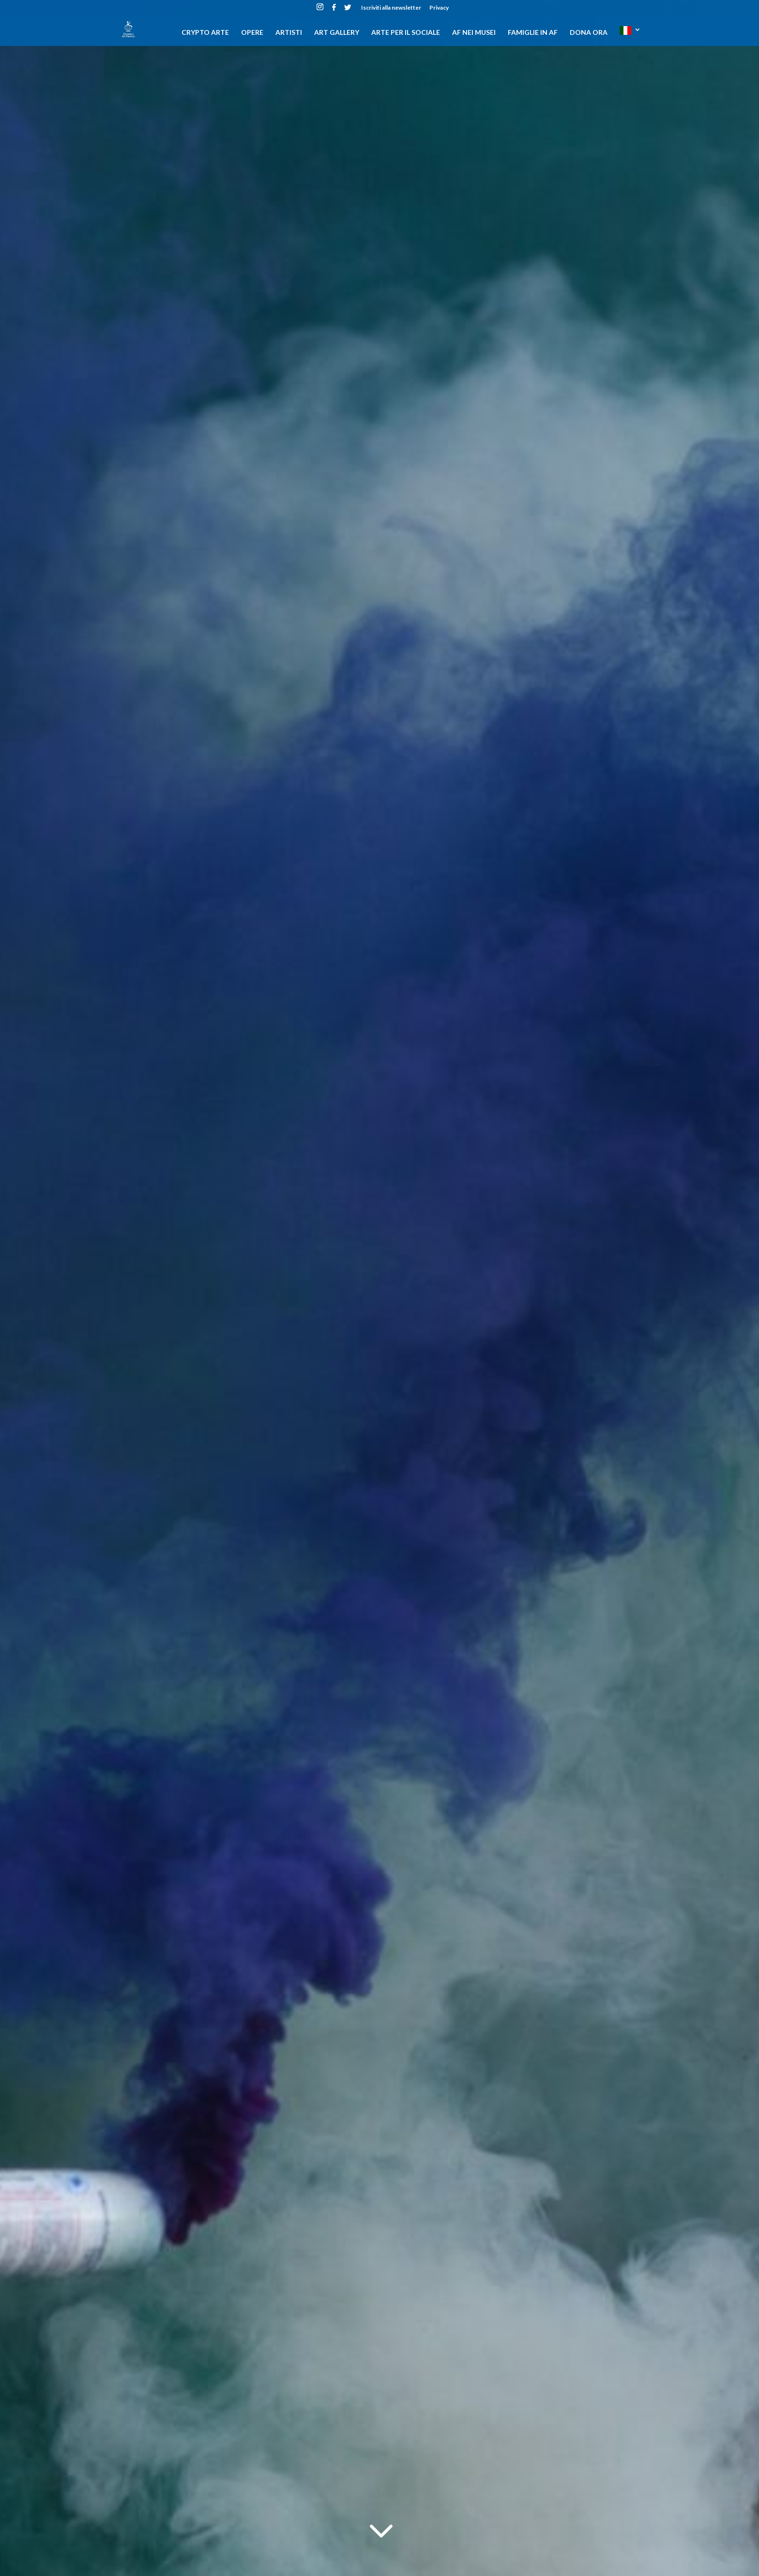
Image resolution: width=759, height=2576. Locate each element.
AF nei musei (474, 32)
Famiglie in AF (533, 32)
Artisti (288, 32)
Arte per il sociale (405, 32)
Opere (252, 32)
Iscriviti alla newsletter (391, 8)
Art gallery (336, 32)
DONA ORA (588, 32)
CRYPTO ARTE (205, 32)
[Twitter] (347, 10)
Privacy (439, 8)
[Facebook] (334, 10)
